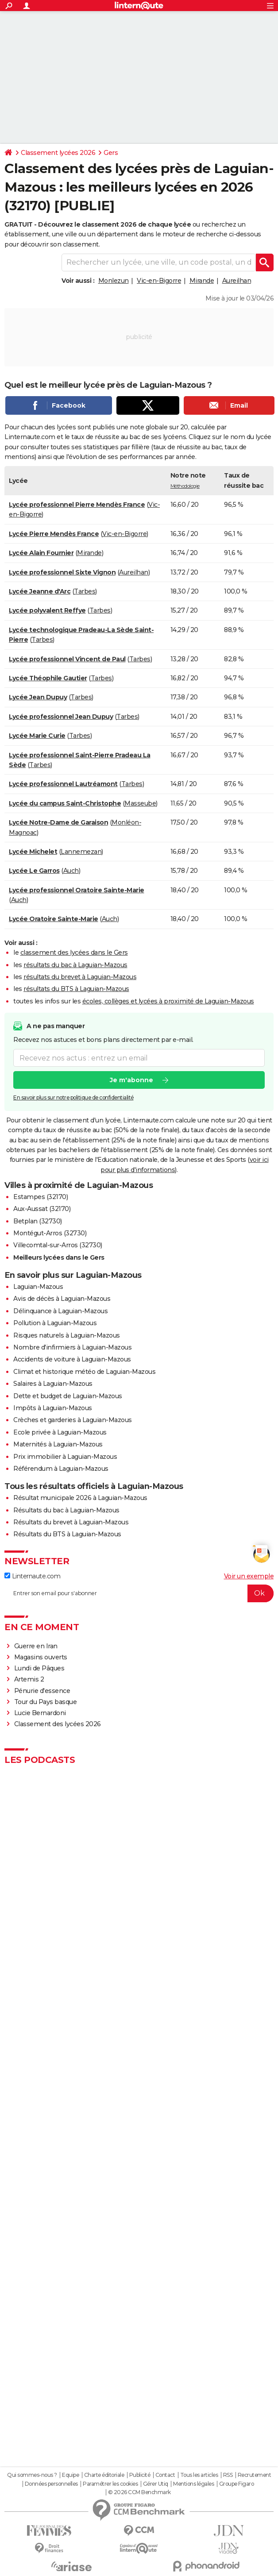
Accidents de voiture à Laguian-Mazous (72, 1359)
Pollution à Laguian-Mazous (55, 1323)
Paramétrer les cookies (110, 2484)
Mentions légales (193, 2484)
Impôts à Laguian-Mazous (52, 1408)
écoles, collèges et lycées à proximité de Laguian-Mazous (168, 1001)
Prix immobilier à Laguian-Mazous (65, 1457)
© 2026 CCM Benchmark (139, 2492)
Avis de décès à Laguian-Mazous (61, 1299)
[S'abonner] (139, 1593)
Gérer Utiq (155, 2484)
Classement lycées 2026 (58, 153)
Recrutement (254, 2475)
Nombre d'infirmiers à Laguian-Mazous (72, 1347)
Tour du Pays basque (45, 1702)
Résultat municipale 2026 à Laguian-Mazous (80, 1498)
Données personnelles (51, 2484)
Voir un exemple (249, 1576)
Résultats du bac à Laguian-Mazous (66, 1510)
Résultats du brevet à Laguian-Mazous (70, 1522)
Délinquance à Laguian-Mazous (60, 1311)
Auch (71, 871)
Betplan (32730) (37, 1221)
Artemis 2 (29, 1679)
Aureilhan (236, 281)
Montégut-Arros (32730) (49, 1233)
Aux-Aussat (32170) (41, 1209)
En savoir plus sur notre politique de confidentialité (73, 1098)
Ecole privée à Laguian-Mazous (60, 1432)
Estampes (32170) (40, 1197)
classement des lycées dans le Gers (74, 952)
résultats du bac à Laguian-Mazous (75, 965)
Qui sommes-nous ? (32, 2475)
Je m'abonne (131, 1080)
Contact (165, 2475)
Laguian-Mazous (38, 1287)
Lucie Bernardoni (40, 1713)
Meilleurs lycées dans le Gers (58, 1257)
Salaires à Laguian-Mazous (53, 1384)
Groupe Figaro (236, 2484)
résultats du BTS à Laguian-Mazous (76, 989)
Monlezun (113, 281)
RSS (228, 2475)
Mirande (201, 281)
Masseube (140, 803)
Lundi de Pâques (39, 1668)
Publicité (140, 2475)
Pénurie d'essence (43, 1691)
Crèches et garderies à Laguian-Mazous (72, 1420)
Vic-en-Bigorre (159, 281)
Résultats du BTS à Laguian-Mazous (67, 1534)
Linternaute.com (32, 1576)
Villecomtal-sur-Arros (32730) (57, 1245)
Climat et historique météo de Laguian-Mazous (84, 1372)
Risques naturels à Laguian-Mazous (66, 1335)
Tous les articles (199, 2475)
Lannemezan (81, 852)
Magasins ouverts (40, 1657)
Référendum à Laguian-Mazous (60, 1469)
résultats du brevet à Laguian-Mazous (79, 977)
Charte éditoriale (104, 2475)
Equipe (70, 2475)
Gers (111, 153)
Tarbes (84, 591)
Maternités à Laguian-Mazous (58, 1444)
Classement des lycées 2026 (57, 1724)
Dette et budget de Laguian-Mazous (67, 1396)
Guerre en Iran (36, 1646)
